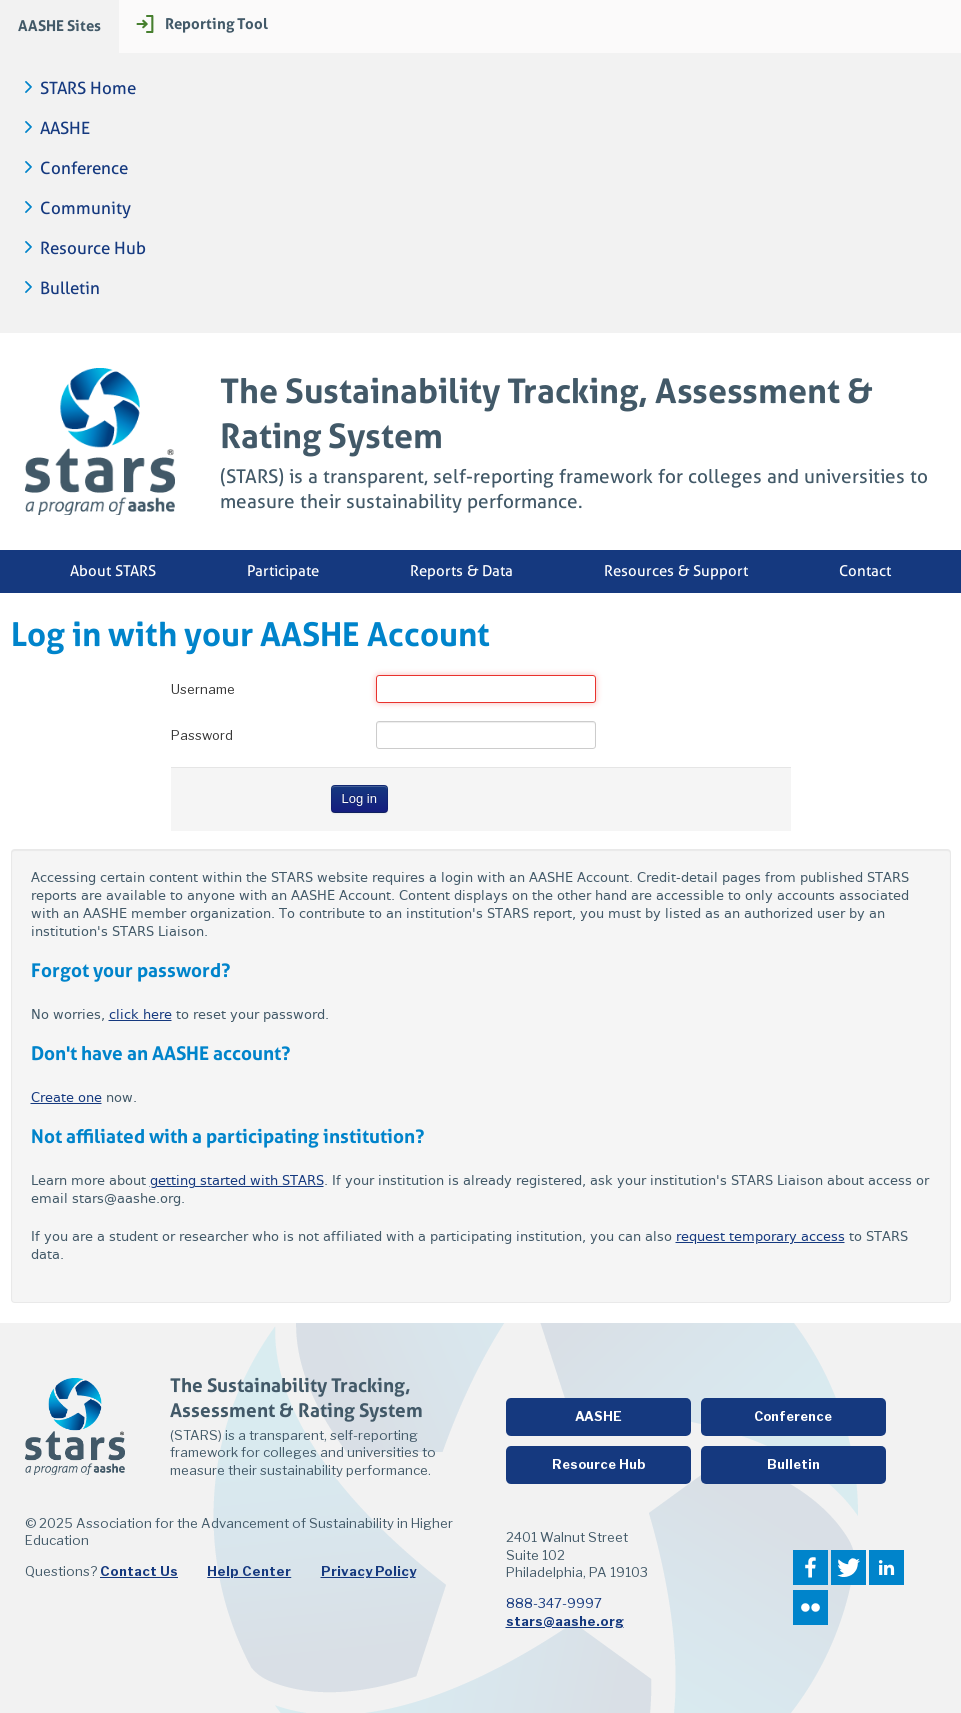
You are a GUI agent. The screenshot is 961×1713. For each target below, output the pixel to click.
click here (140, 1014)
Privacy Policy (368, 1571)
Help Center (249, 1571)
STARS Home (88, 88)
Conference (84, 168)
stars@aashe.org (565, 1621)
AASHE (65, 128)
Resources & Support (676, 571)
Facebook (810, 1567)
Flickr (810, 1607)
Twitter (848, 1567)
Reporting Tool (216, 23)
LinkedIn (886, 1567)
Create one (66, 1097)
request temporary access (760, 1236)
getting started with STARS (237, 1180)
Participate (283, 571)
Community (85, 208)
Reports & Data (461, 571)
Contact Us (139, 1571)
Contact (865, 571)
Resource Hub (93, 248)
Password (202, 735)
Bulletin (70, 288)
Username (203, 689)
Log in (359, 798)
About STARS (113, 571)
